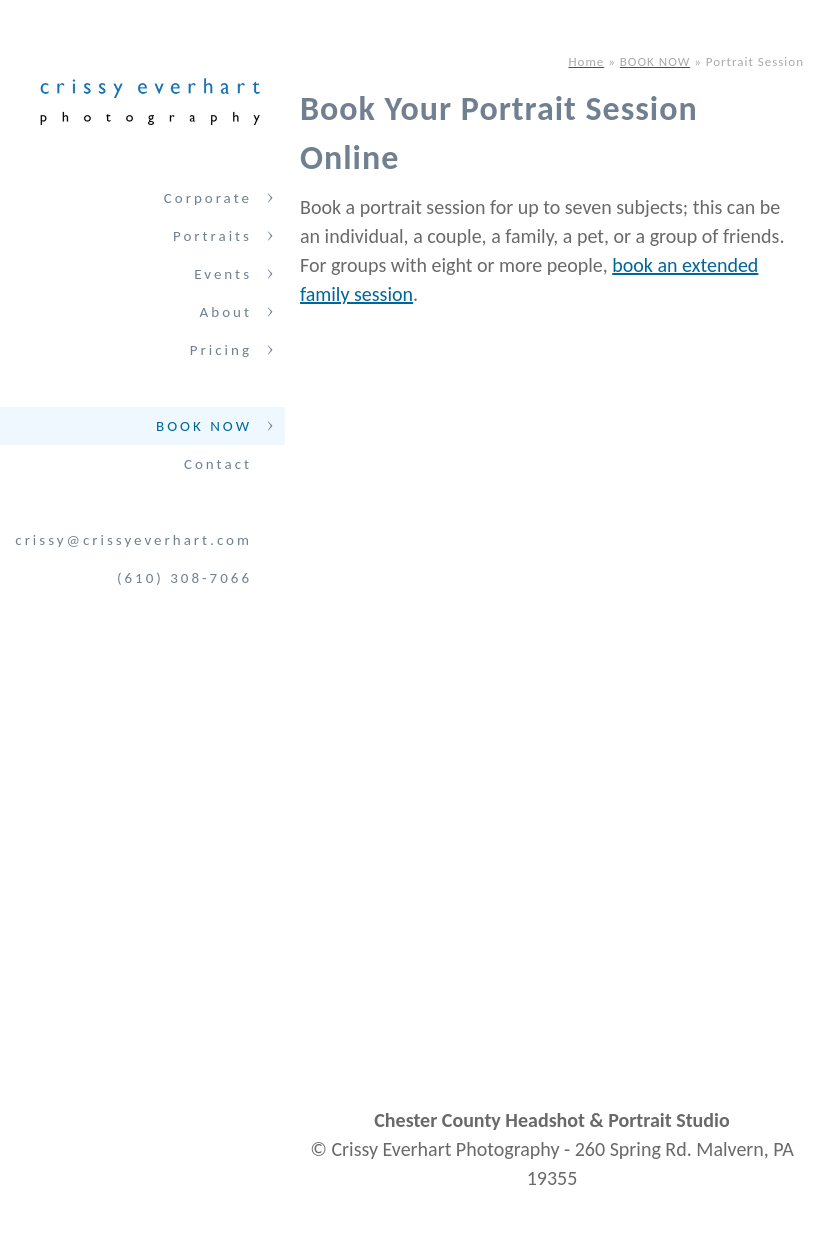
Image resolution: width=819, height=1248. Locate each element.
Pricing (221, 350)
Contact (218, 464)
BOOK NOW (204, 426)
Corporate (208, 198)
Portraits (212, 236)
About (226, 312)
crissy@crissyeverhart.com (133, 540)
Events (223, 274)
